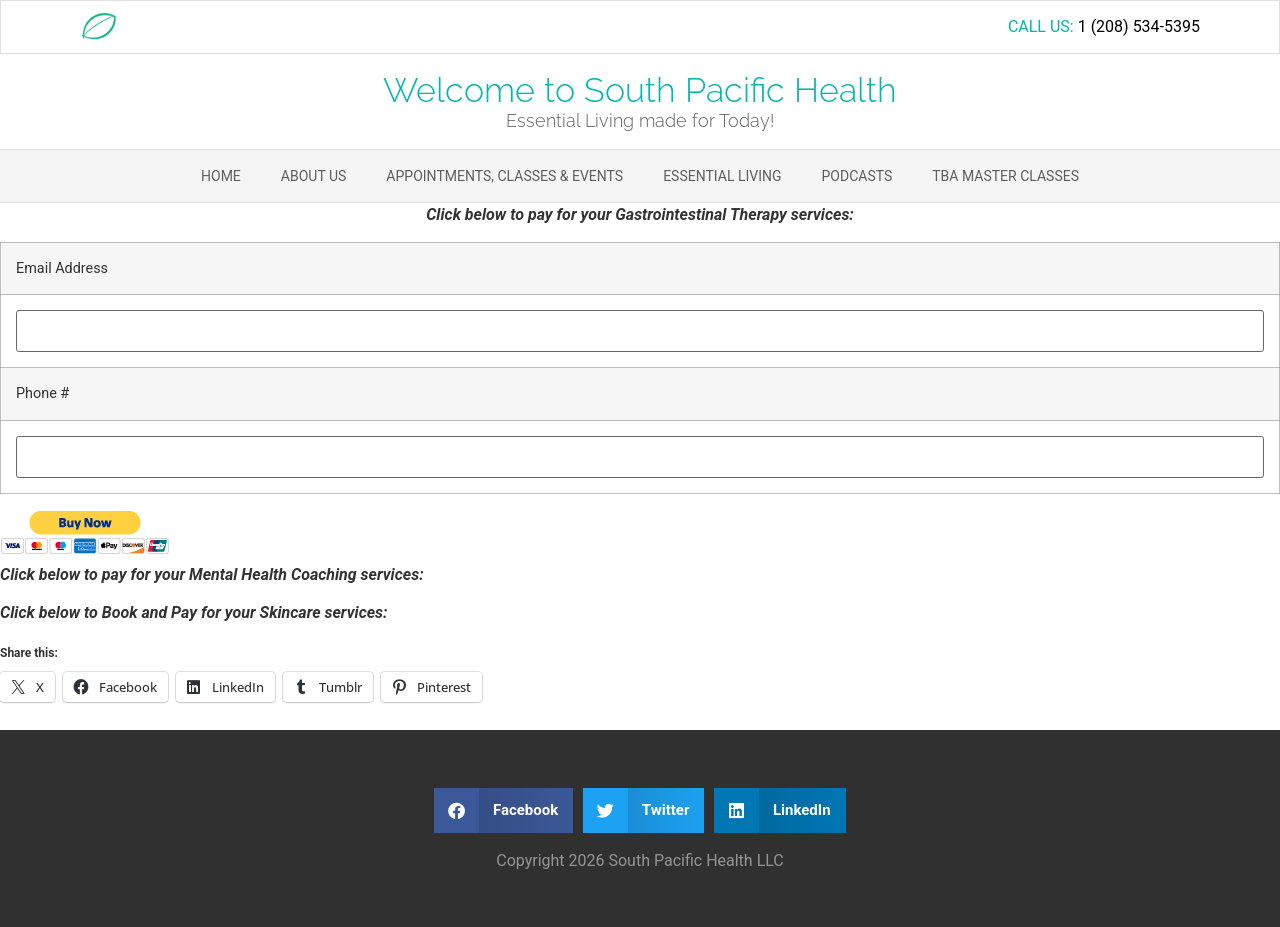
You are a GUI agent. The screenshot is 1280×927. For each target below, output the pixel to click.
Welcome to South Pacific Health (640, 90)
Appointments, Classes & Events (504, 176)
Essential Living (722, 176)
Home (221, 176)
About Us (314, 176)
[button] (503, 810)
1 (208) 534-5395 (1139, 26)
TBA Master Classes (1005, 176)
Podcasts (857, 176)
